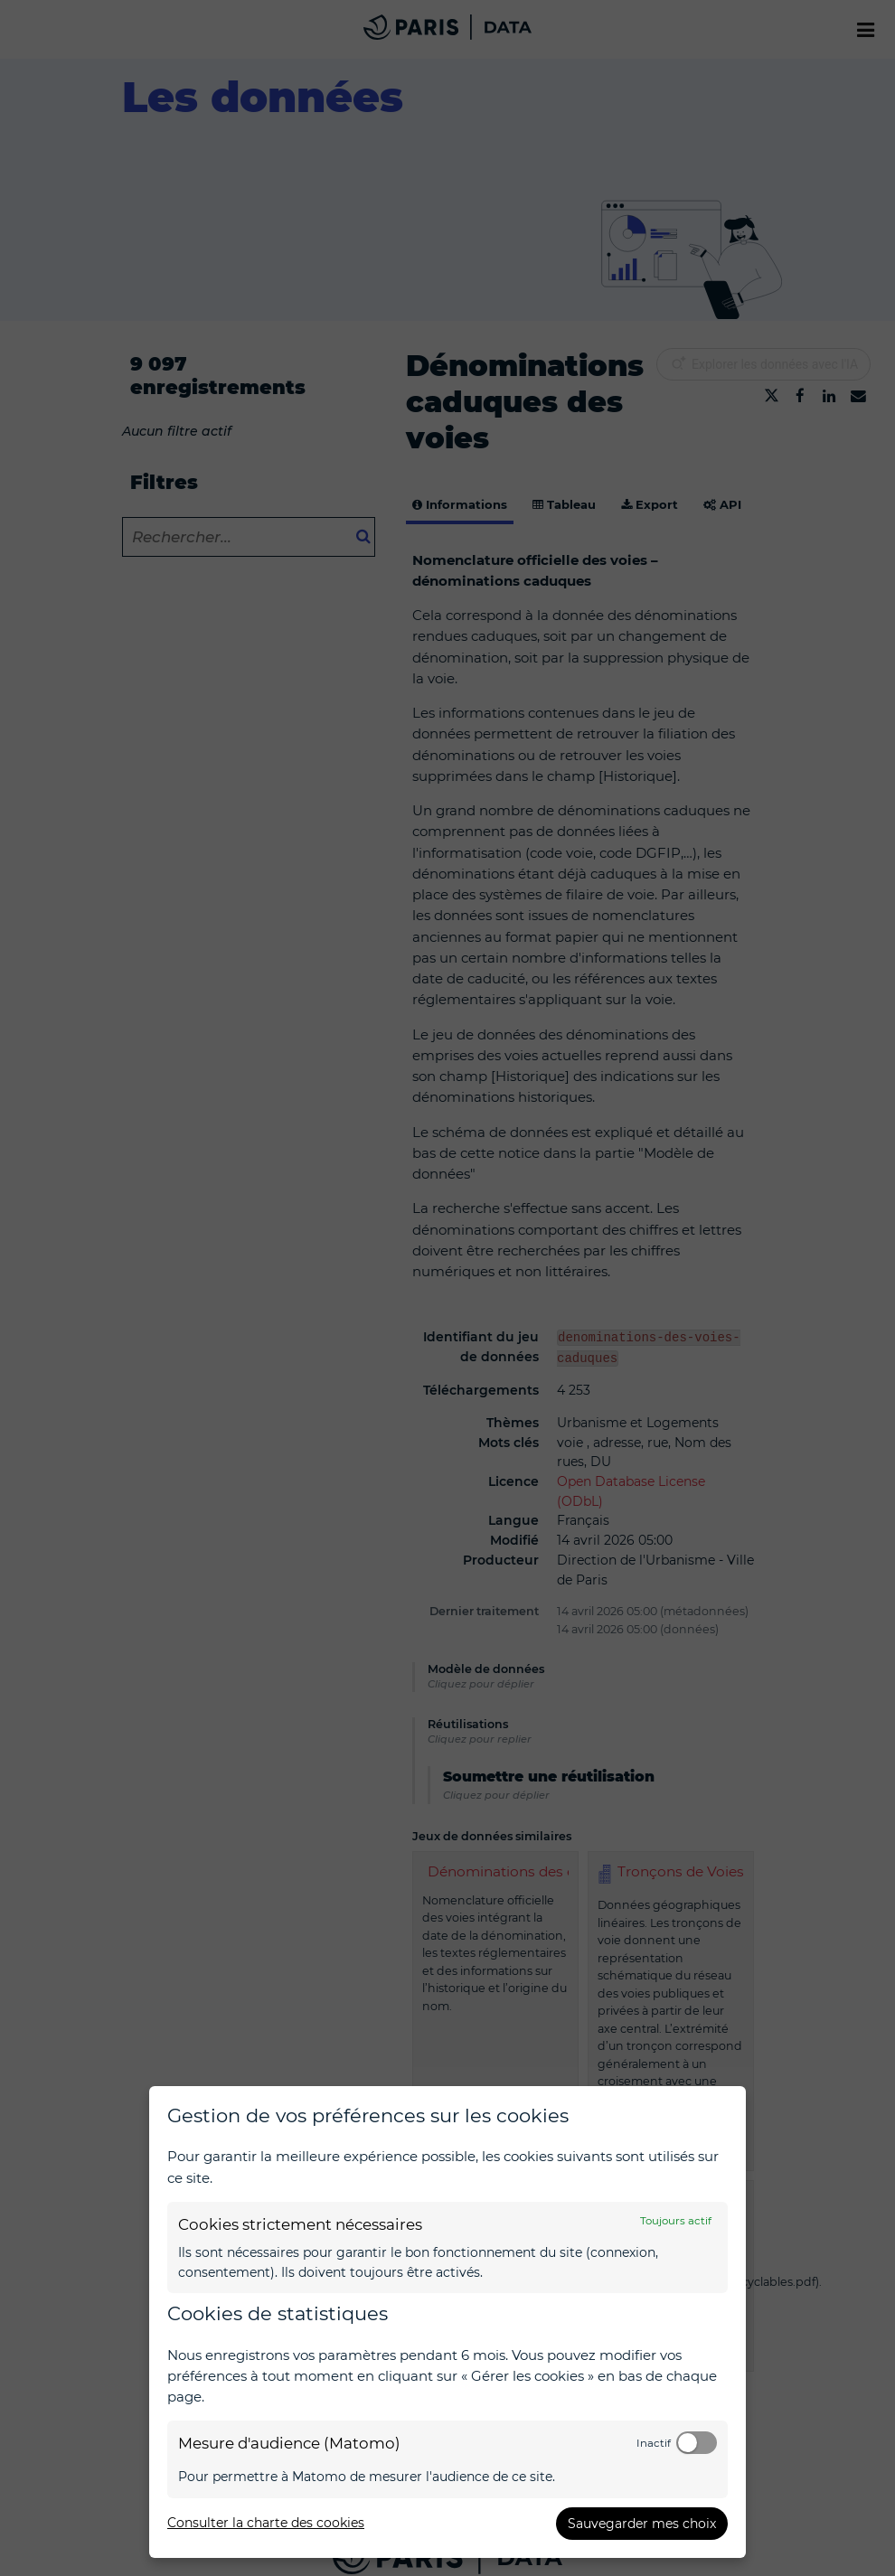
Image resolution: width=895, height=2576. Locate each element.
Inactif (653, 2443)
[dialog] (447, 2322)
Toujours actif (675, 2220)
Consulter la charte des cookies (265, 2523)
